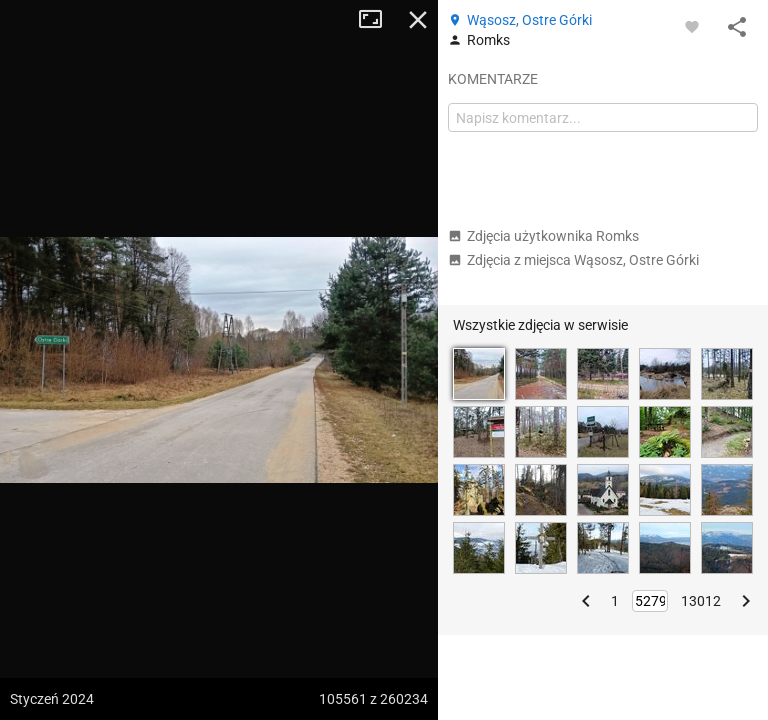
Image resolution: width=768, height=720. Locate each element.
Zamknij (418, 20)
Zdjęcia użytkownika (543, 236)
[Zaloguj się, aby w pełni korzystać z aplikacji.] (692, 26)
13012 (701, 601)
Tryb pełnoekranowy (378, 20)
